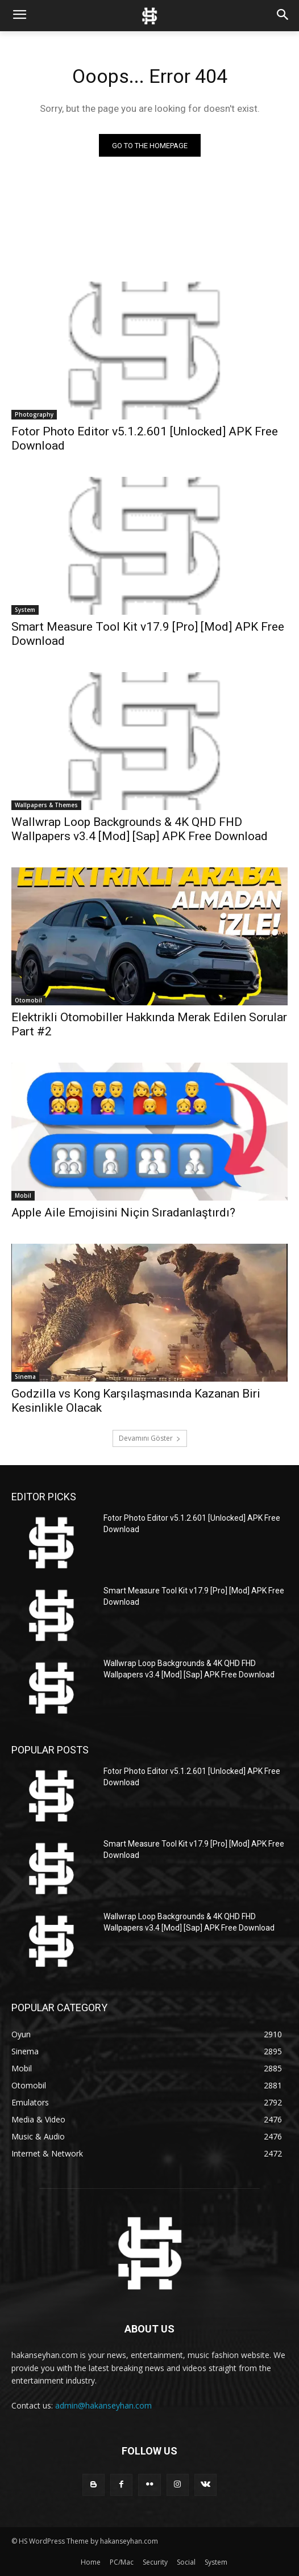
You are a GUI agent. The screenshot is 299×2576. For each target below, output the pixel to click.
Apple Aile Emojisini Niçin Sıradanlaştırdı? (123, 1212)
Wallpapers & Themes (46, 805)
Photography (34, 414)
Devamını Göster (150, 1438)
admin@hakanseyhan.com (103, 2405)
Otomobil (28, 1000)
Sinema (25, 1377)
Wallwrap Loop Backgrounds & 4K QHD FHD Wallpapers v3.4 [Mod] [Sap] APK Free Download (139, 829)
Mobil (23, 1195)
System (25, 610)
